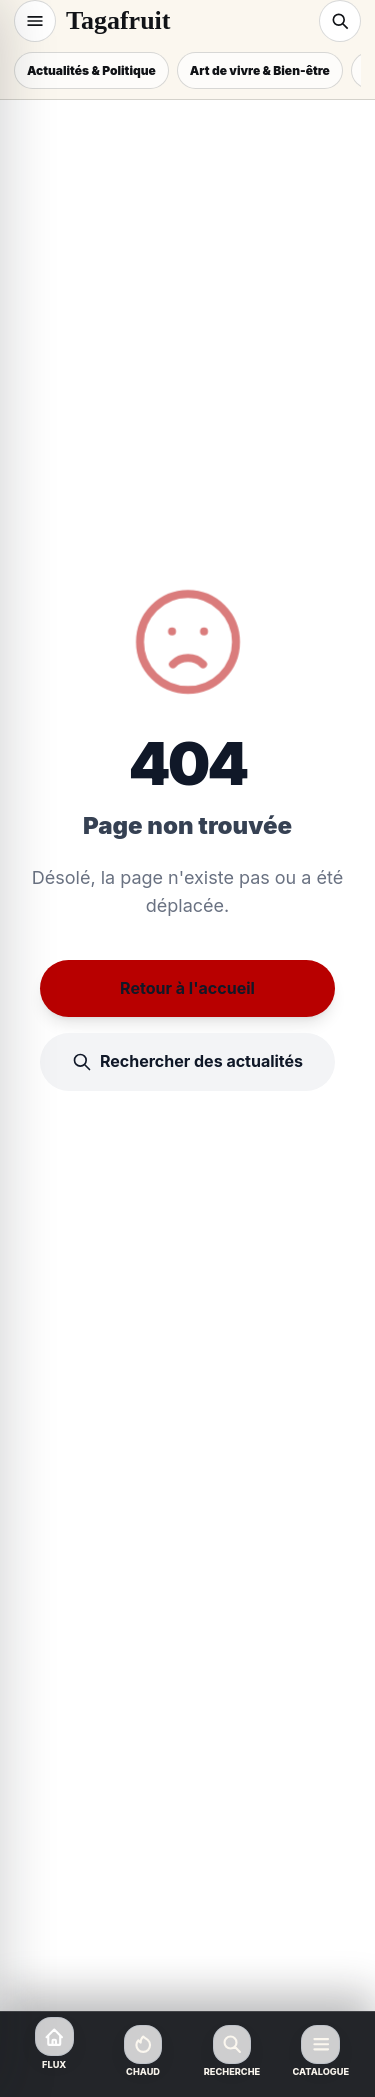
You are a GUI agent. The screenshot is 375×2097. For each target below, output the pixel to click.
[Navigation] (35, 21)
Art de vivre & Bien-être (260, 70)
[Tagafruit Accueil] (187, 21)
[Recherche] (340, 21)
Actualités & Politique (91, 70)
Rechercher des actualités (187, 1061)
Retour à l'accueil (187, 988)
